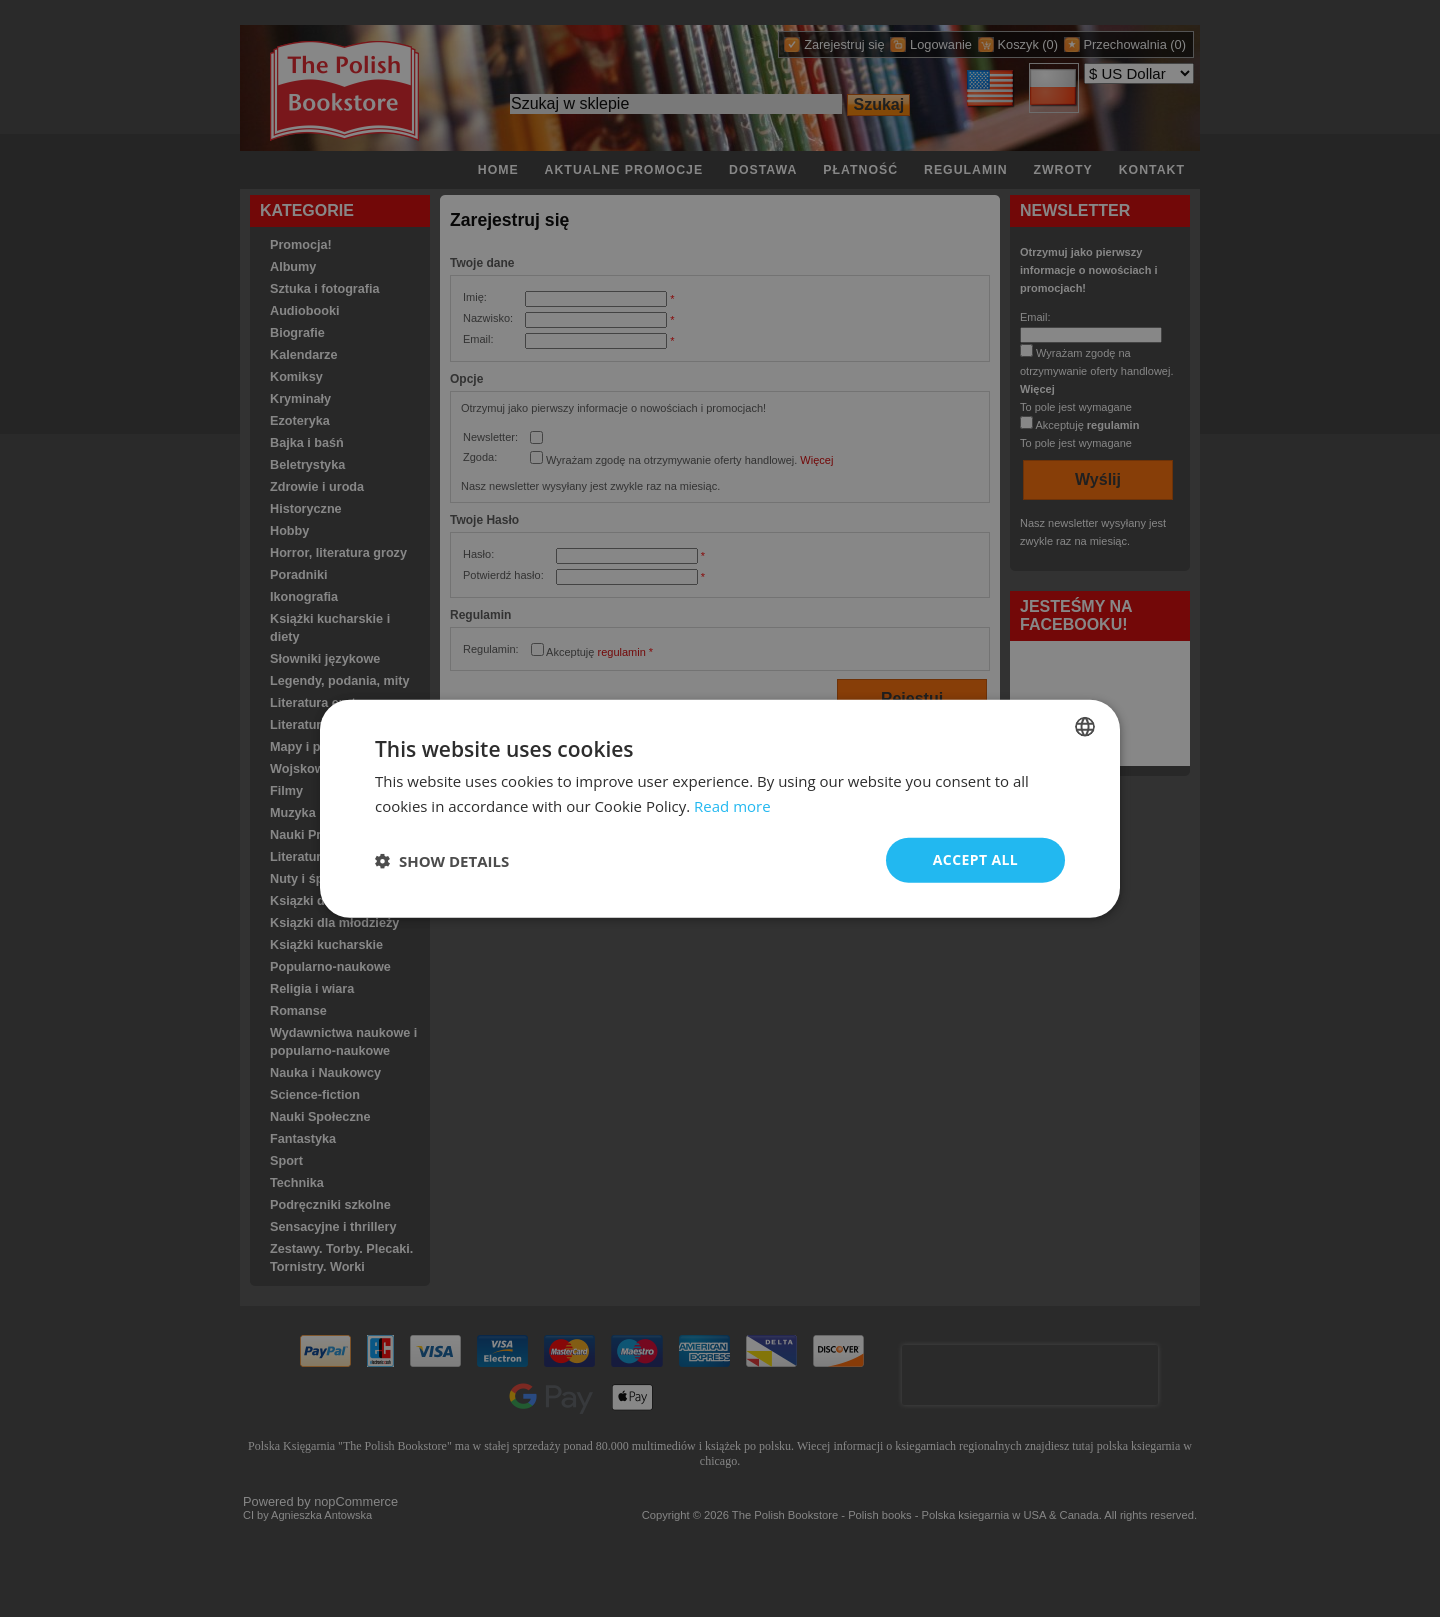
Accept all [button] (975, 859)
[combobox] (1085, 726)
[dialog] (720, 808)
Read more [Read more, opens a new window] (732, 805)
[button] (442, 860)
